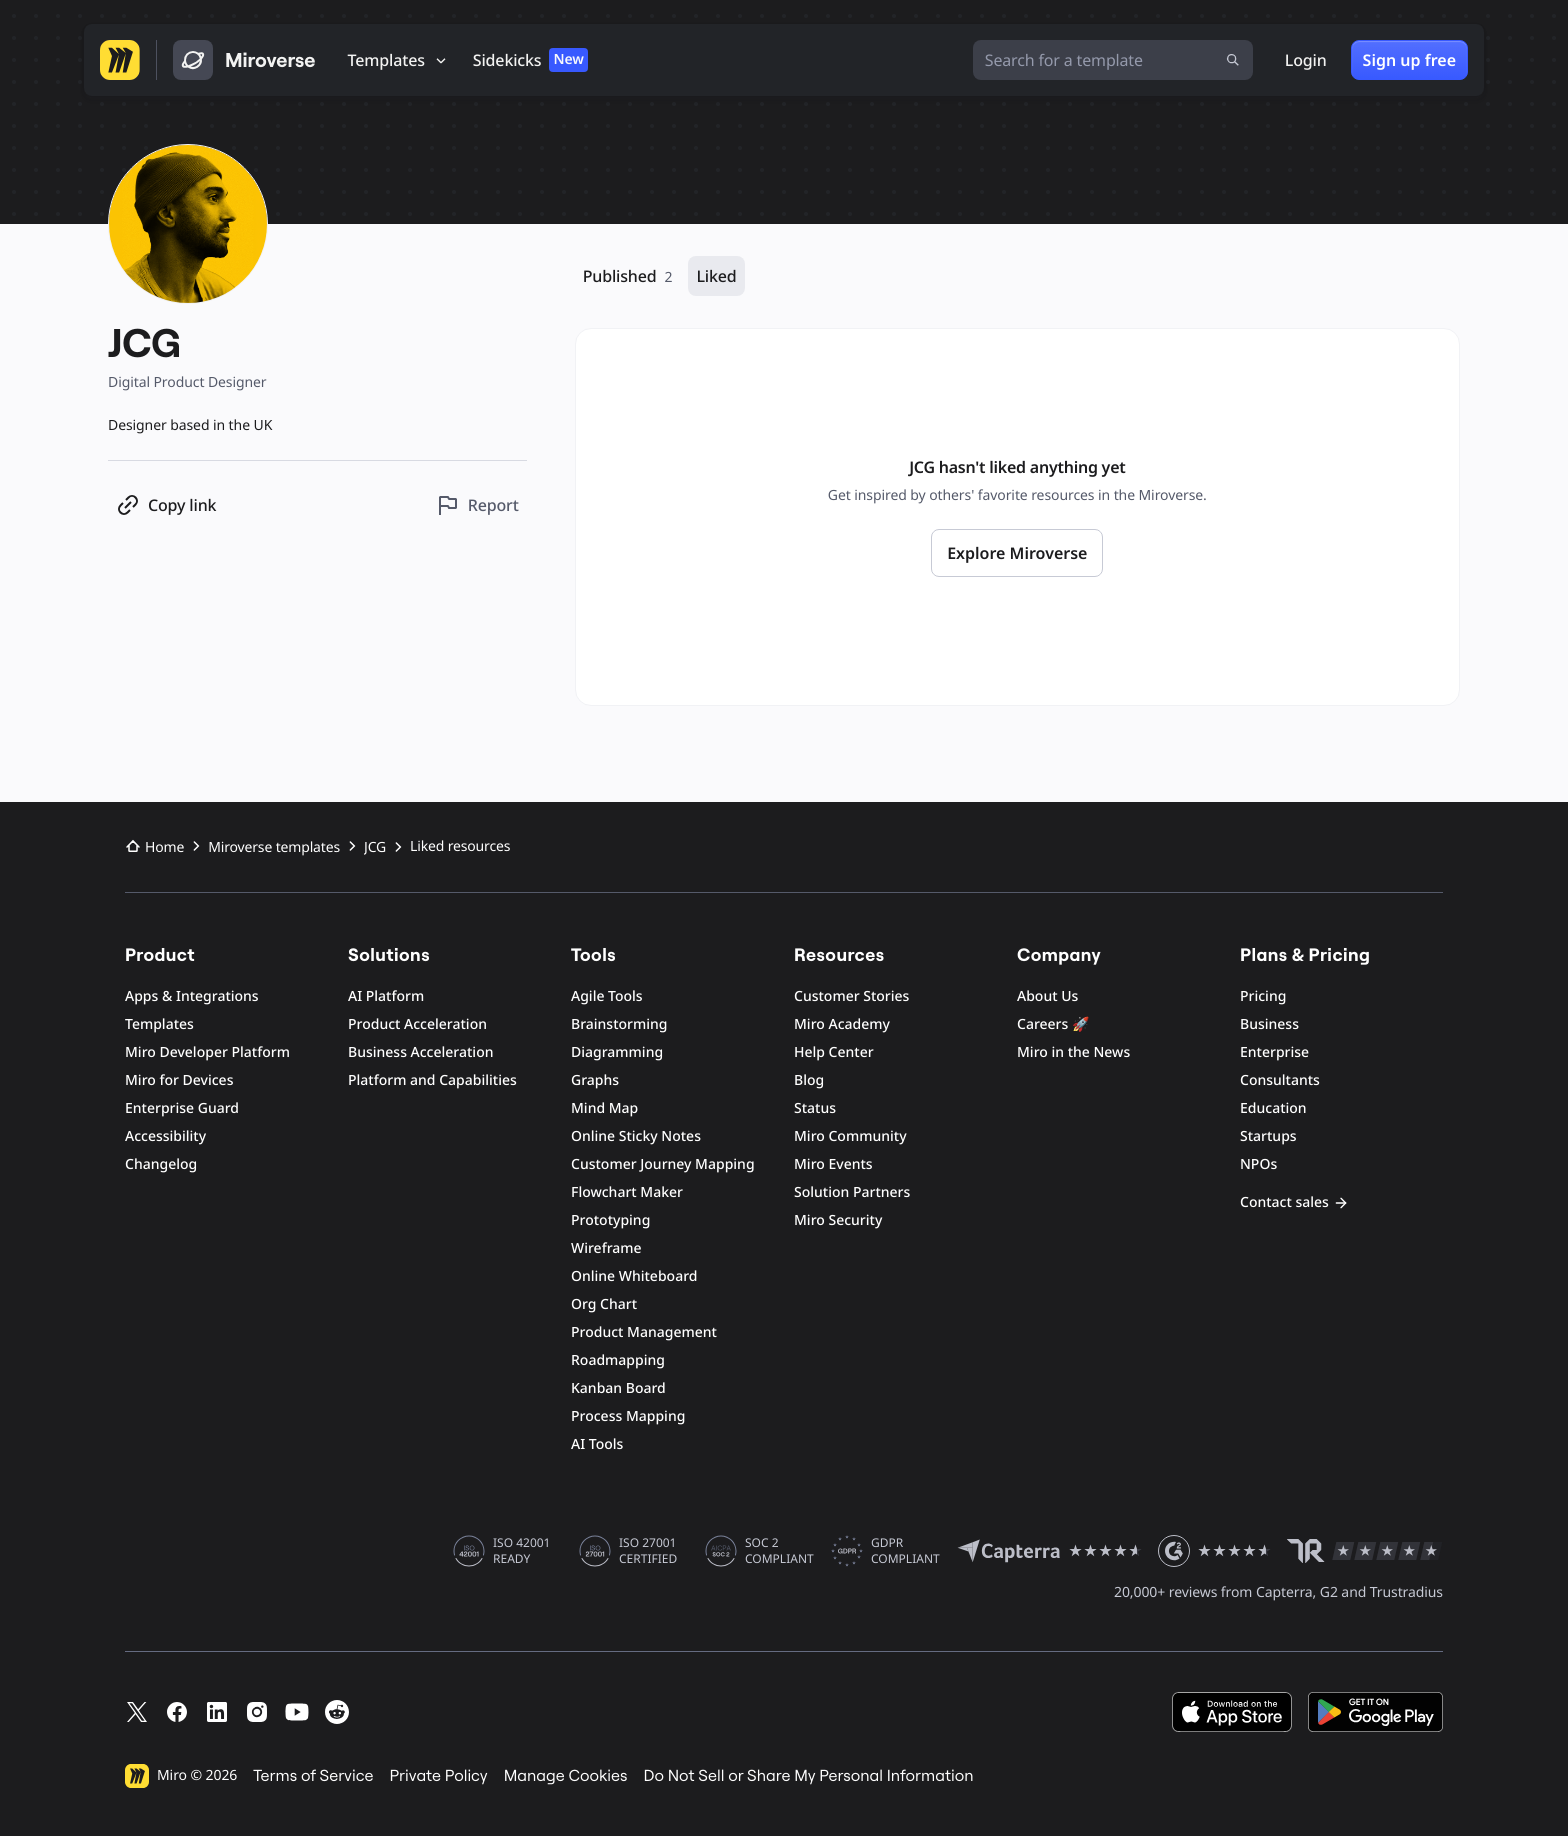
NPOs (1258, 1164)
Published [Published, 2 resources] (628, 276)
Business (1269, 1024)
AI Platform (386, 996)
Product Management (644, 1332)
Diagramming (617, 1052)
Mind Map (604, 1108)
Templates (159, 1024)
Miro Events (833, 1164)
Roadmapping (618, 1360)
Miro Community (850, 1136)
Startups (1268, 1136)
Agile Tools (607, 996)
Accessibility (165, 1136)
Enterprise (1274, 1052)
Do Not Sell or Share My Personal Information (808, 1776)
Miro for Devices (179, 1080)
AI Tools (597, 1444)
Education (1273, 1108)
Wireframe (606, 1248)
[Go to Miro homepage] (120, 60)
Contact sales (1294, 1202)
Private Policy (439, 1776)
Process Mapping (628, 1416)
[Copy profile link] (166, 505)
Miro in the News (1073, 1052)
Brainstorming (619, 1024)
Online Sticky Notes (636, 1136)
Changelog (161, 1164)
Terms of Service (313, 1776)
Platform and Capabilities (432, 1080)
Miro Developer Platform (207, 1052)
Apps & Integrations (192, 996)
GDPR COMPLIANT (905, 1551)
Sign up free (1409, 60)
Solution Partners (852, 1192)
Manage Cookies (566, 1776)
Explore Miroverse (1017, 553)
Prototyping (610, 1220)
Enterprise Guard (182, 1108)
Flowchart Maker (627, 1192)
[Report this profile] (477, 505)
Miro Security (838, 1220)
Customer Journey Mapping (663, 1164)
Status (815, 1108)
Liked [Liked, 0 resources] (716, 276)
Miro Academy (842, 1024)
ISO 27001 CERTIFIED (648, 1551)
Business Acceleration (420, 1052)
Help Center (834, 1052)
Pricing (1263, 996)
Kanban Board (618, 1388)
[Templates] (398, 60)
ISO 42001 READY (521, 1551)
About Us (1047, 996)
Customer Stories (851, 996)
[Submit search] (1233, 60)
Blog (809, 1080)
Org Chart (604, 1304)
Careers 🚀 (1053, 1024)
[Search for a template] (1113, 60)
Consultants (1280, 1080)
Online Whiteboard (634, 1276)
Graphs (595, 1080)
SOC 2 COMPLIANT (779, 1551)
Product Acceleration (417, 1024)
